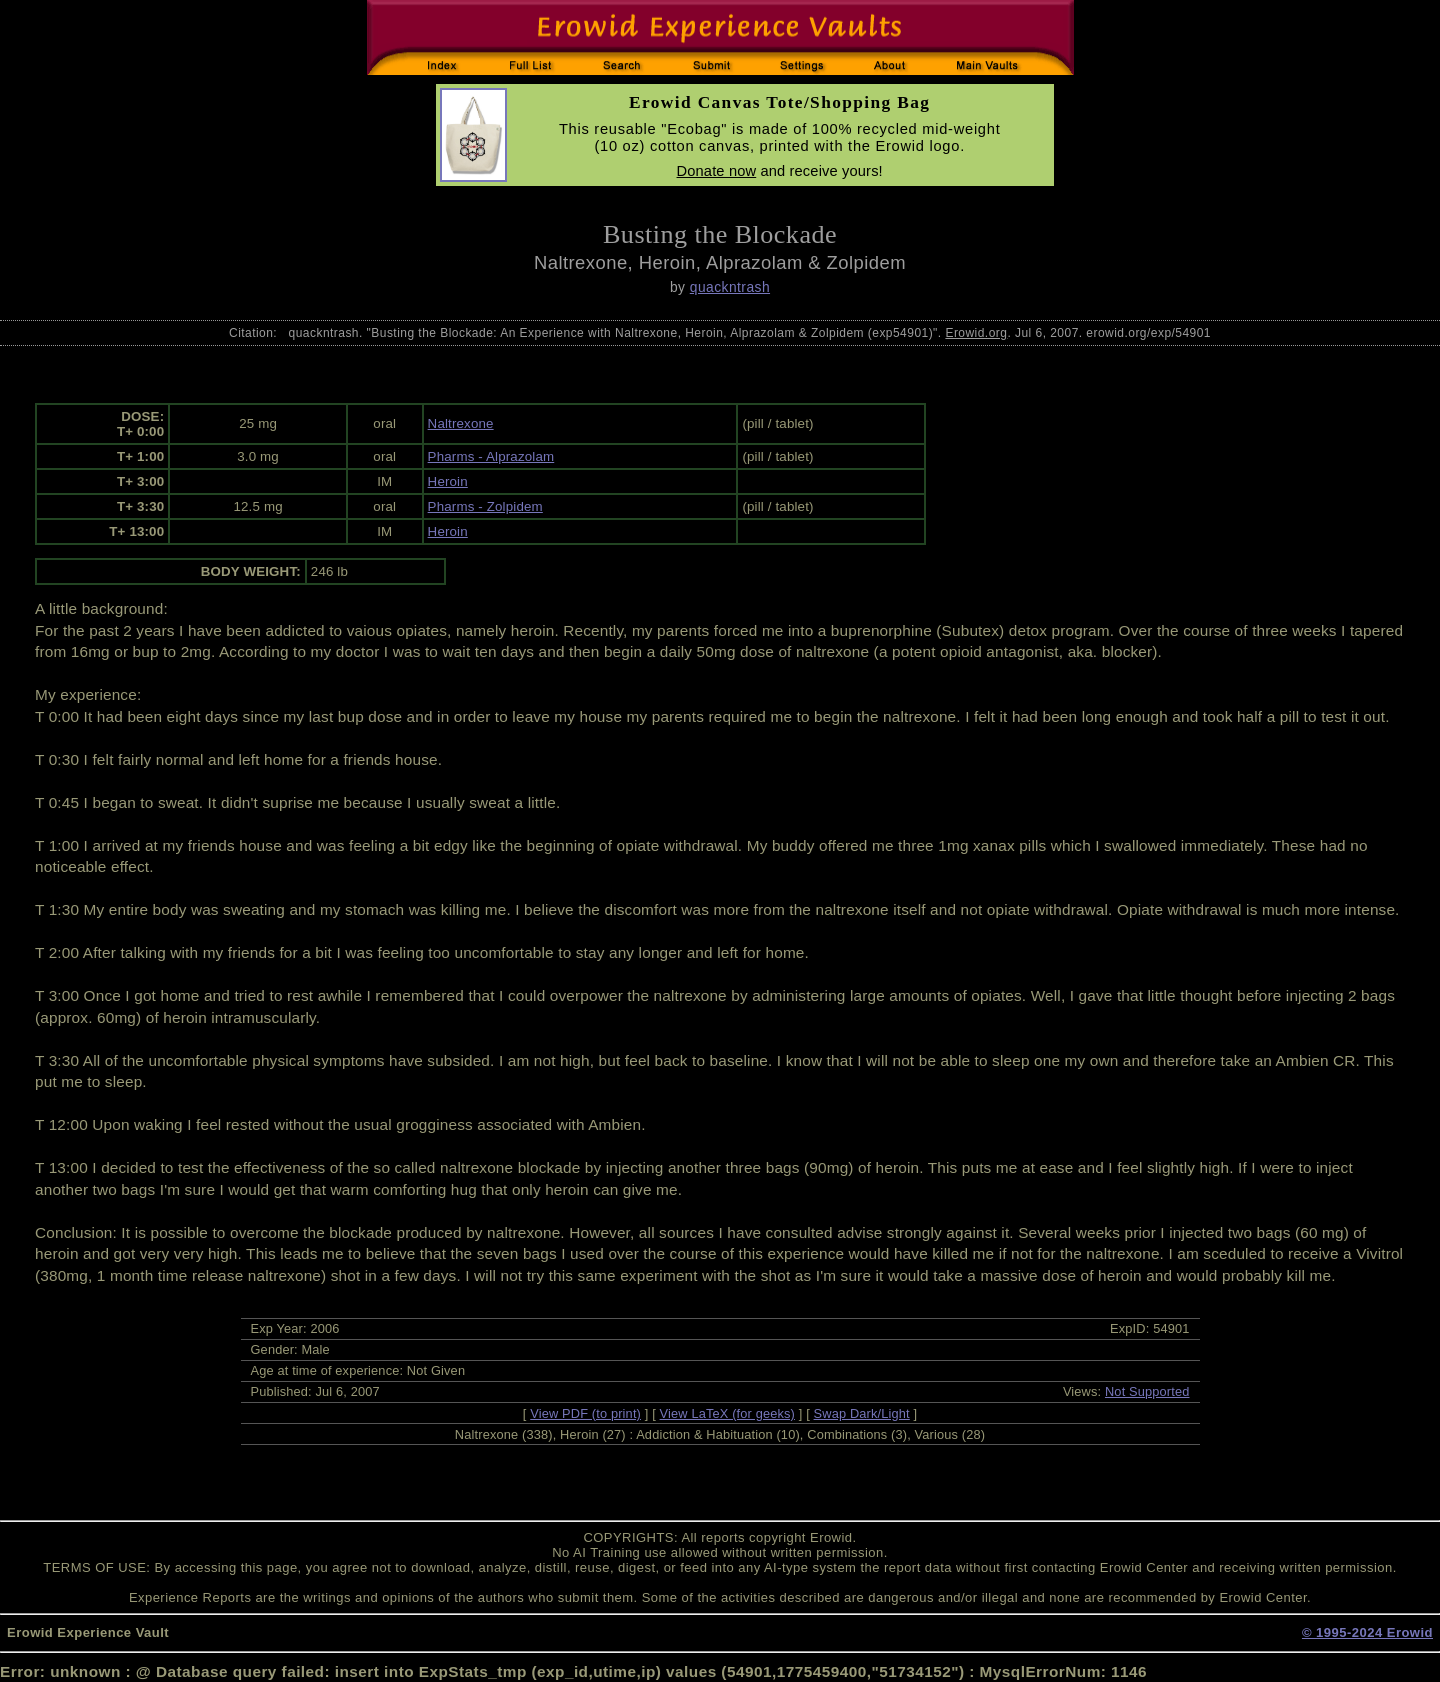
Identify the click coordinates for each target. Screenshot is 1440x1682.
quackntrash (730, 287)
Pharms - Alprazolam (491, 456)
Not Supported (1147, 1391)
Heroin (448, 481)
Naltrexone (461, 423)
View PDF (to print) (585, 1413)
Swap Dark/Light (862, 1413)
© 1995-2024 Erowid (1367, 1632)
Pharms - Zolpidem (485, 506)
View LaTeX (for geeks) (727, 1413)
